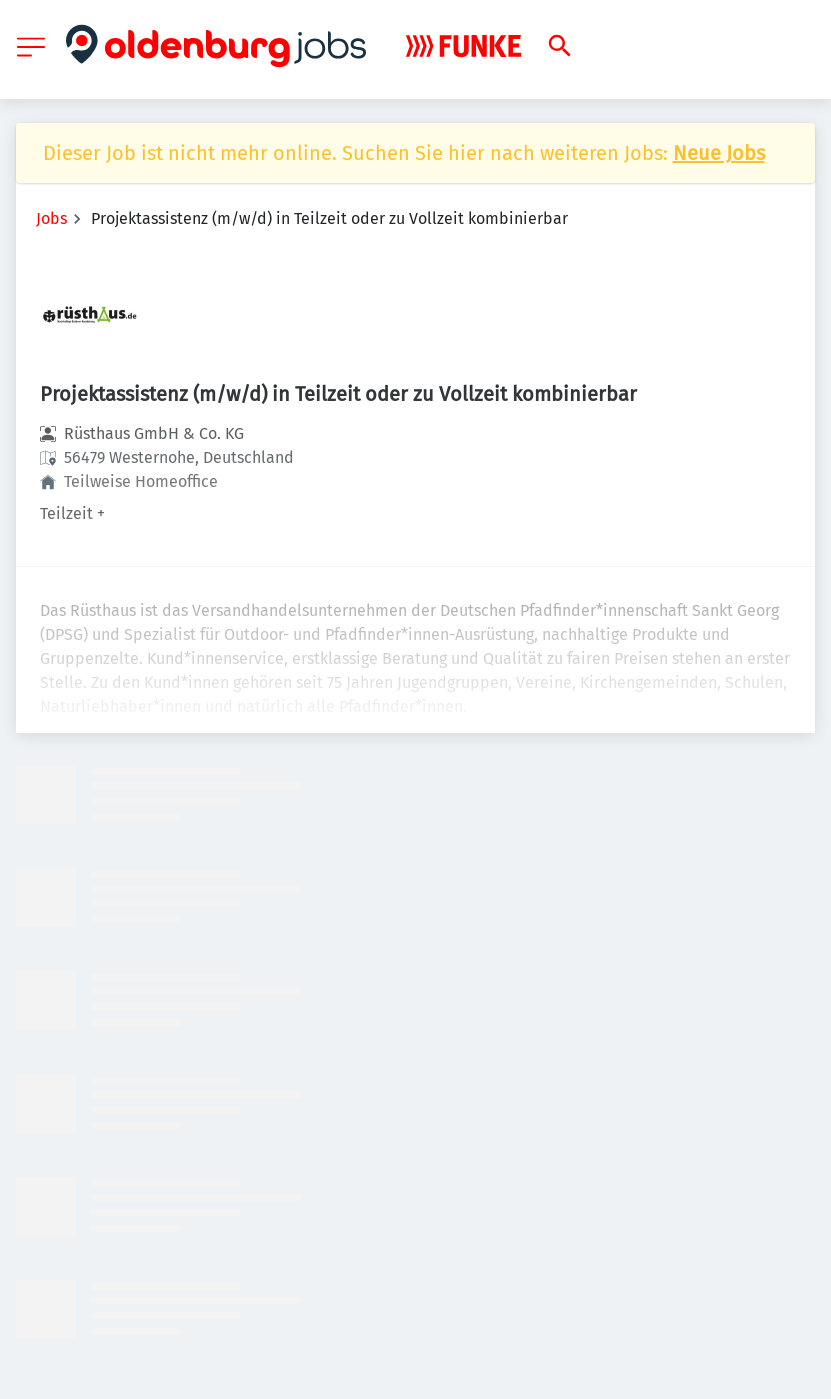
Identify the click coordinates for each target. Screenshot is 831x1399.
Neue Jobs (719, 153)
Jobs (51, 218)
